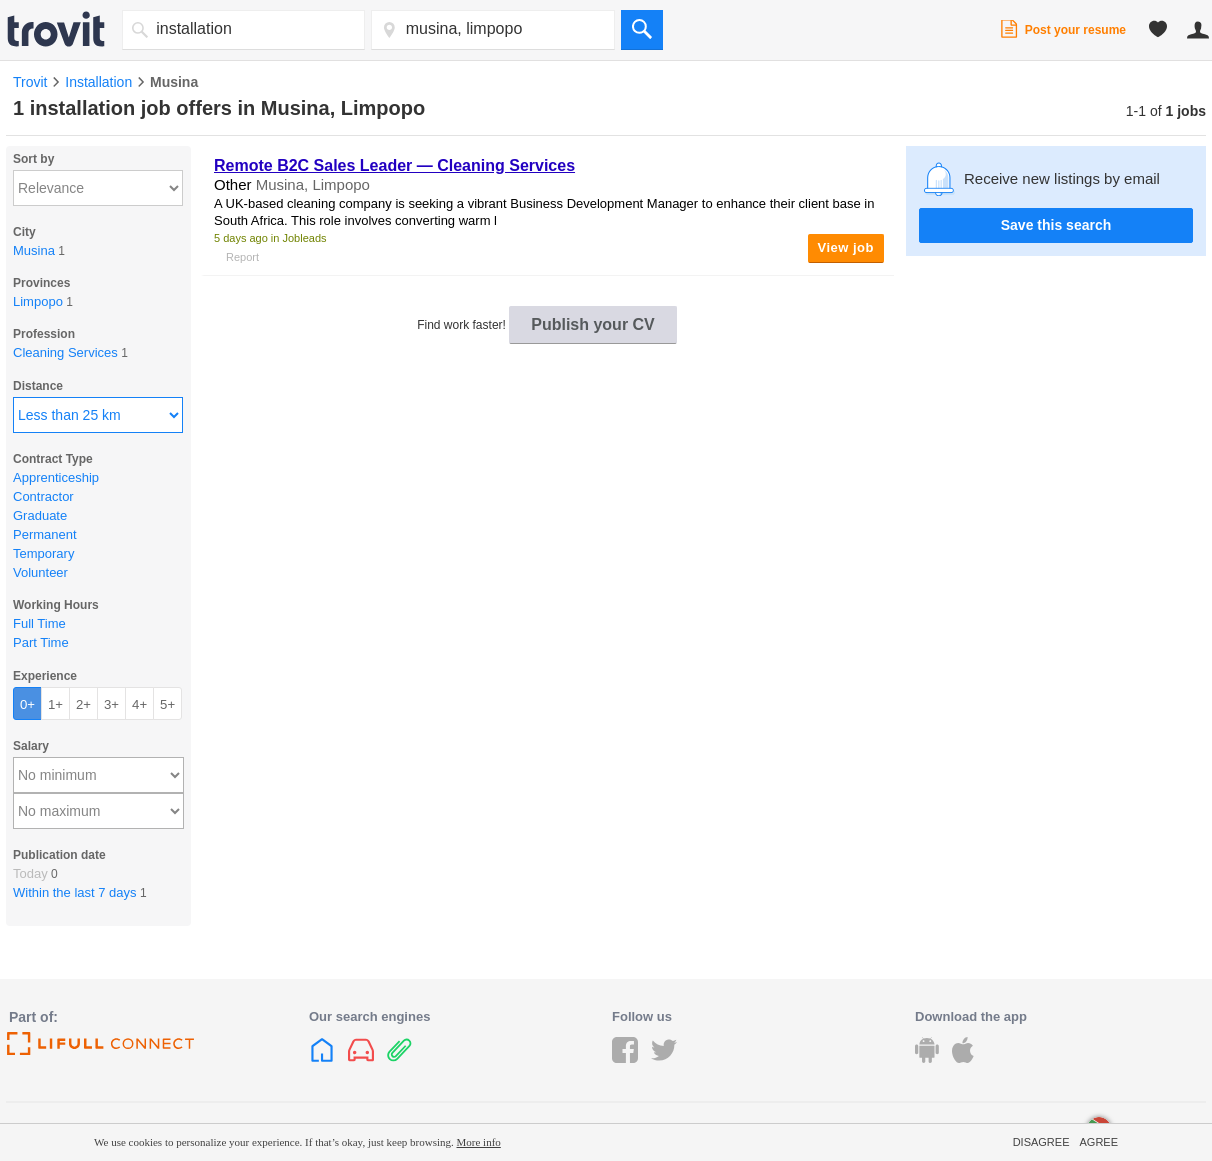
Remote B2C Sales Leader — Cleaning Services (394, 165)
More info (479, 1142)
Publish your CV (593, 324)
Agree (1098, 1142)
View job (846, 247)
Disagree (1041, 1142)
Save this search (1056, 225)
